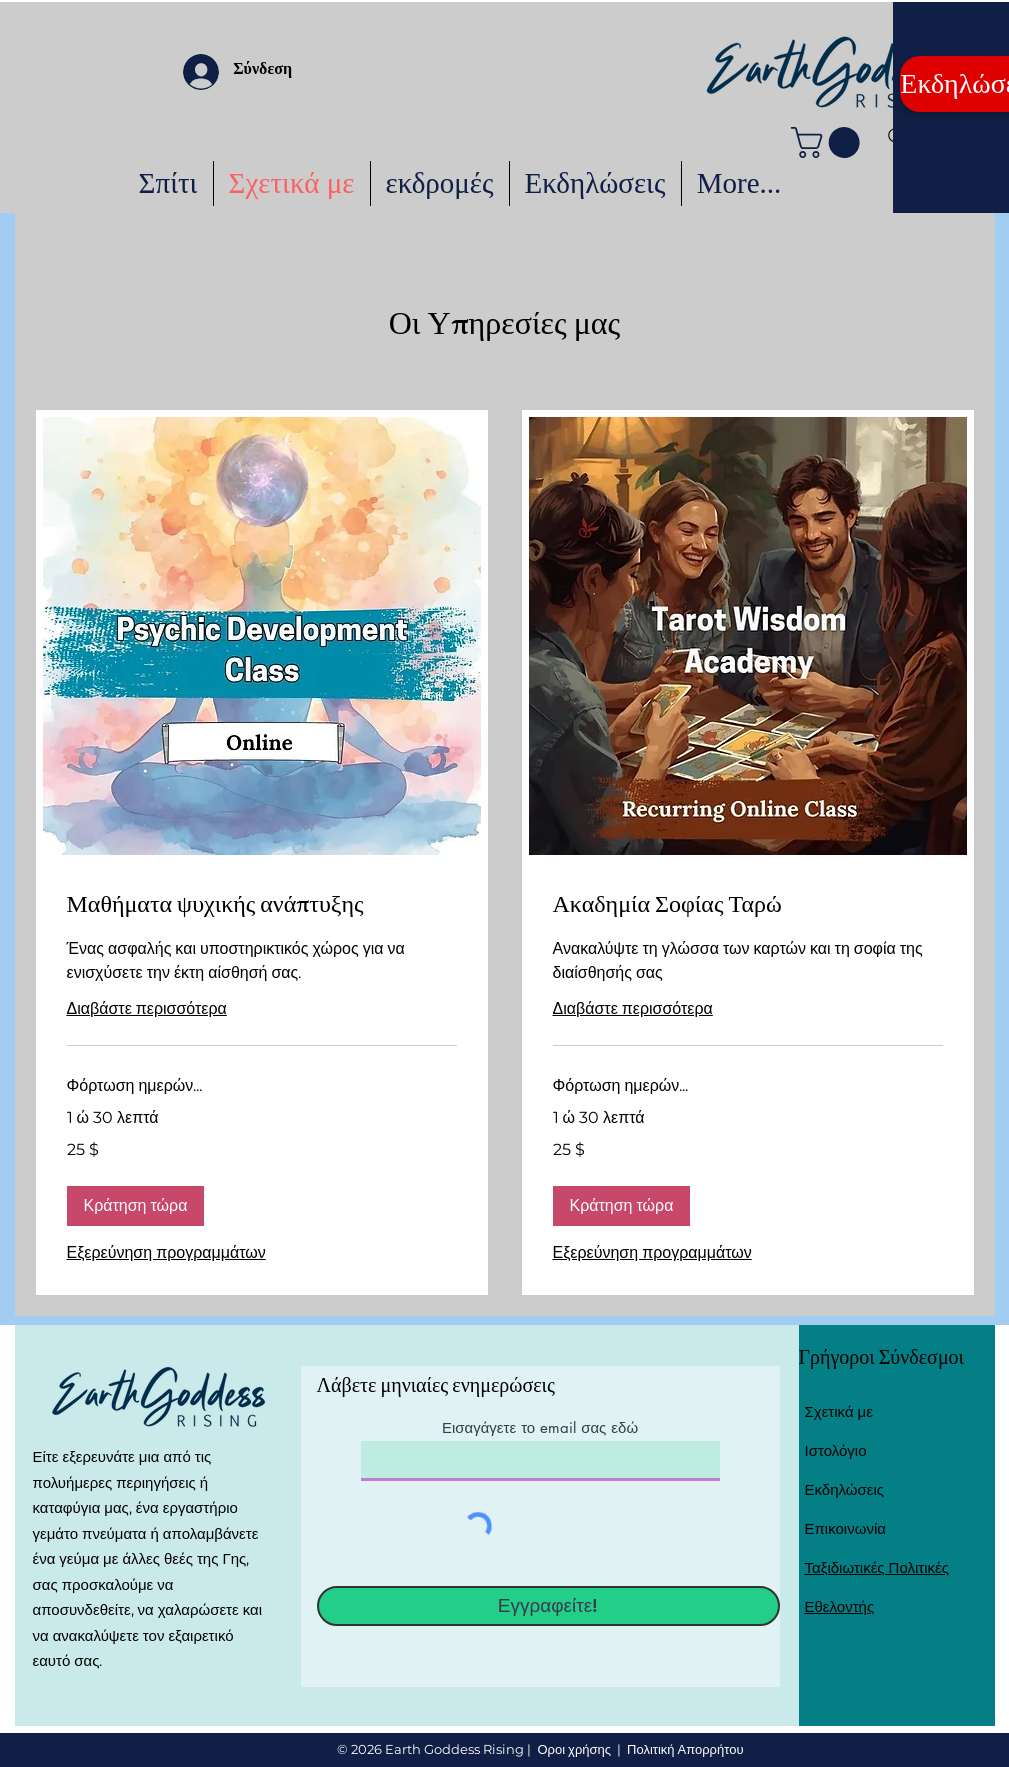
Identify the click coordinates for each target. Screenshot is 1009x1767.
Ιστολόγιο (836, 1450)
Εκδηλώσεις (845, 1489)
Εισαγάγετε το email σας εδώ (540, 1427)
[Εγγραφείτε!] (548, 1606)
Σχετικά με (839, 1411)
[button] (829, 142)
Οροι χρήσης (574, 1749)
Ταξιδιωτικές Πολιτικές (877, 1567)
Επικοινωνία (845, 1528)
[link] (262, 909)
